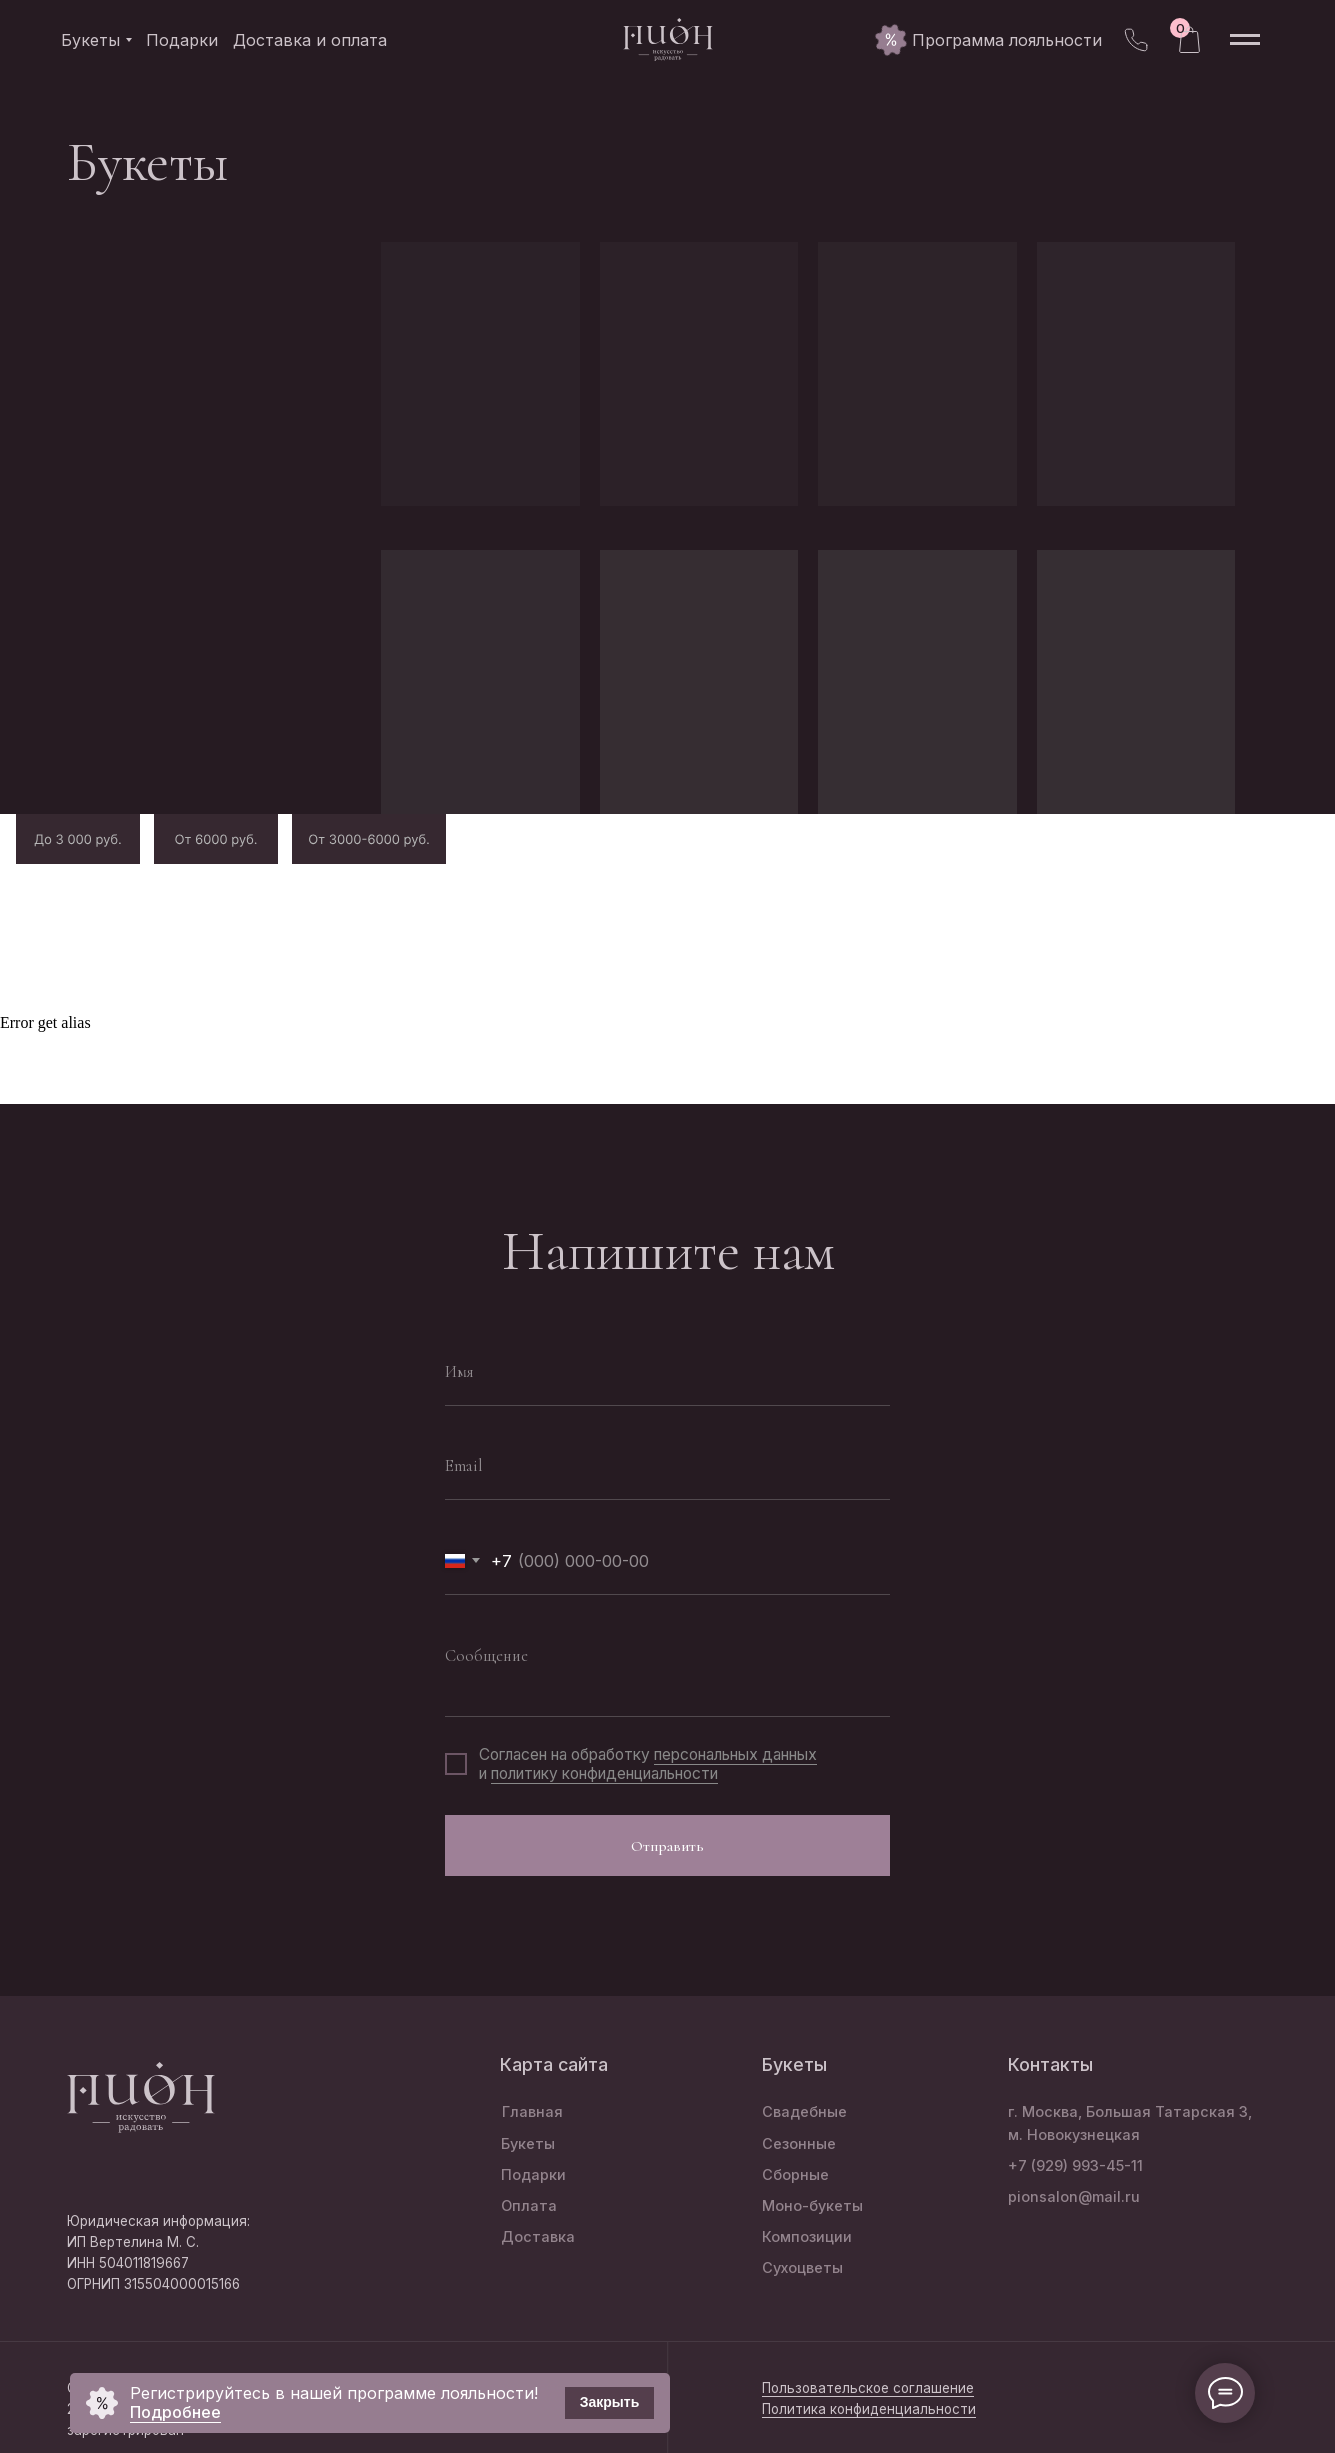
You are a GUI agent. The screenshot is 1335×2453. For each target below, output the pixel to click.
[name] (667, 1372)
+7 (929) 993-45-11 (1075, 2165)
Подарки (533, 2174)
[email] (667, 1466)
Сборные (795, 2174)
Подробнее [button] (175, 2412)
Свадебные (804, 2111)
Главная (532, 2111)
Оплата (529, 2205)
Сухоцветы (802, 2267)
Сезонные (799, 2143)
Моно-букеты (812, 2205)
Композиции (807, 2236)
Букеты (528, 2143)
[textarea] (667, 1669)
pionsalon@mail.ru (1074, 2196)
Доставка (538, 2236)
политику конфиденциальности (604, 1773)
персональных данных (735, 1754)
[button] (1007, 40)
